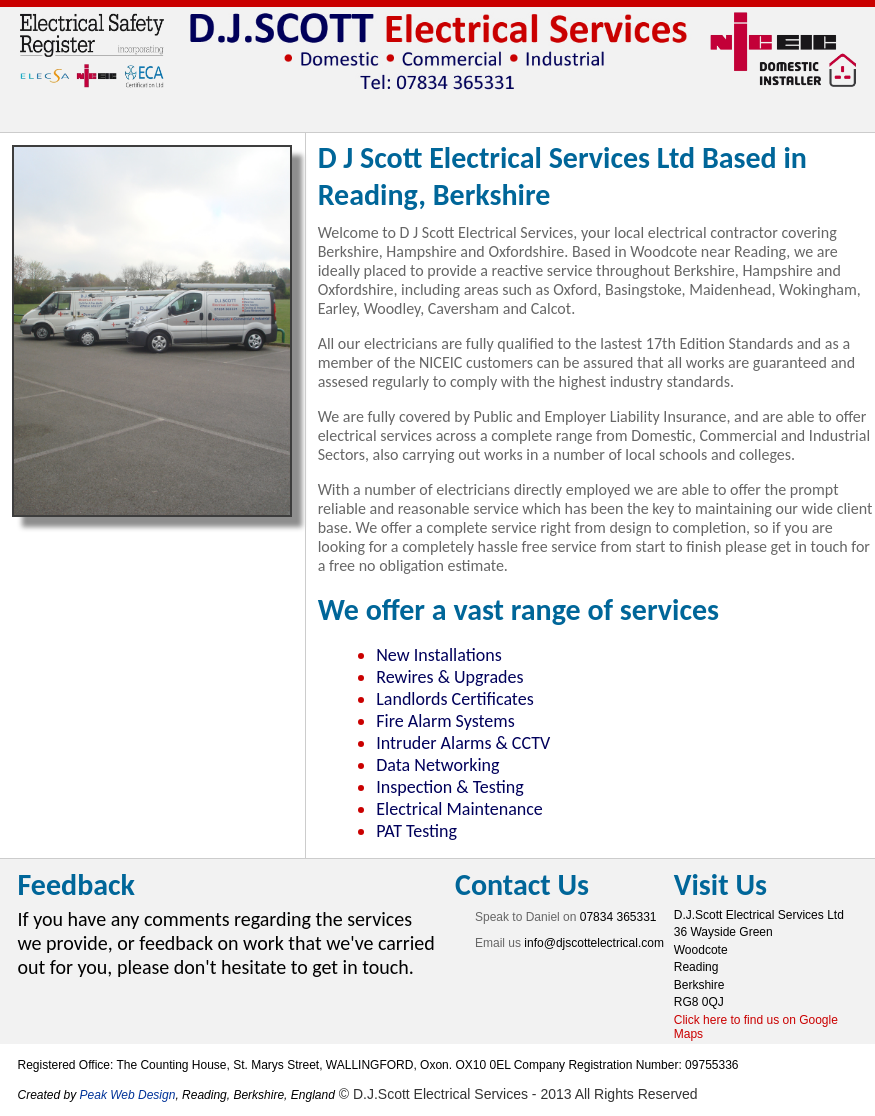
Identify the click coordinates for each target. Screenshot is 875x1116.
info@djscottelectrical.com (594, 943)
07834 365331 (618, 917)
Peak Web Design (128, 1095)
